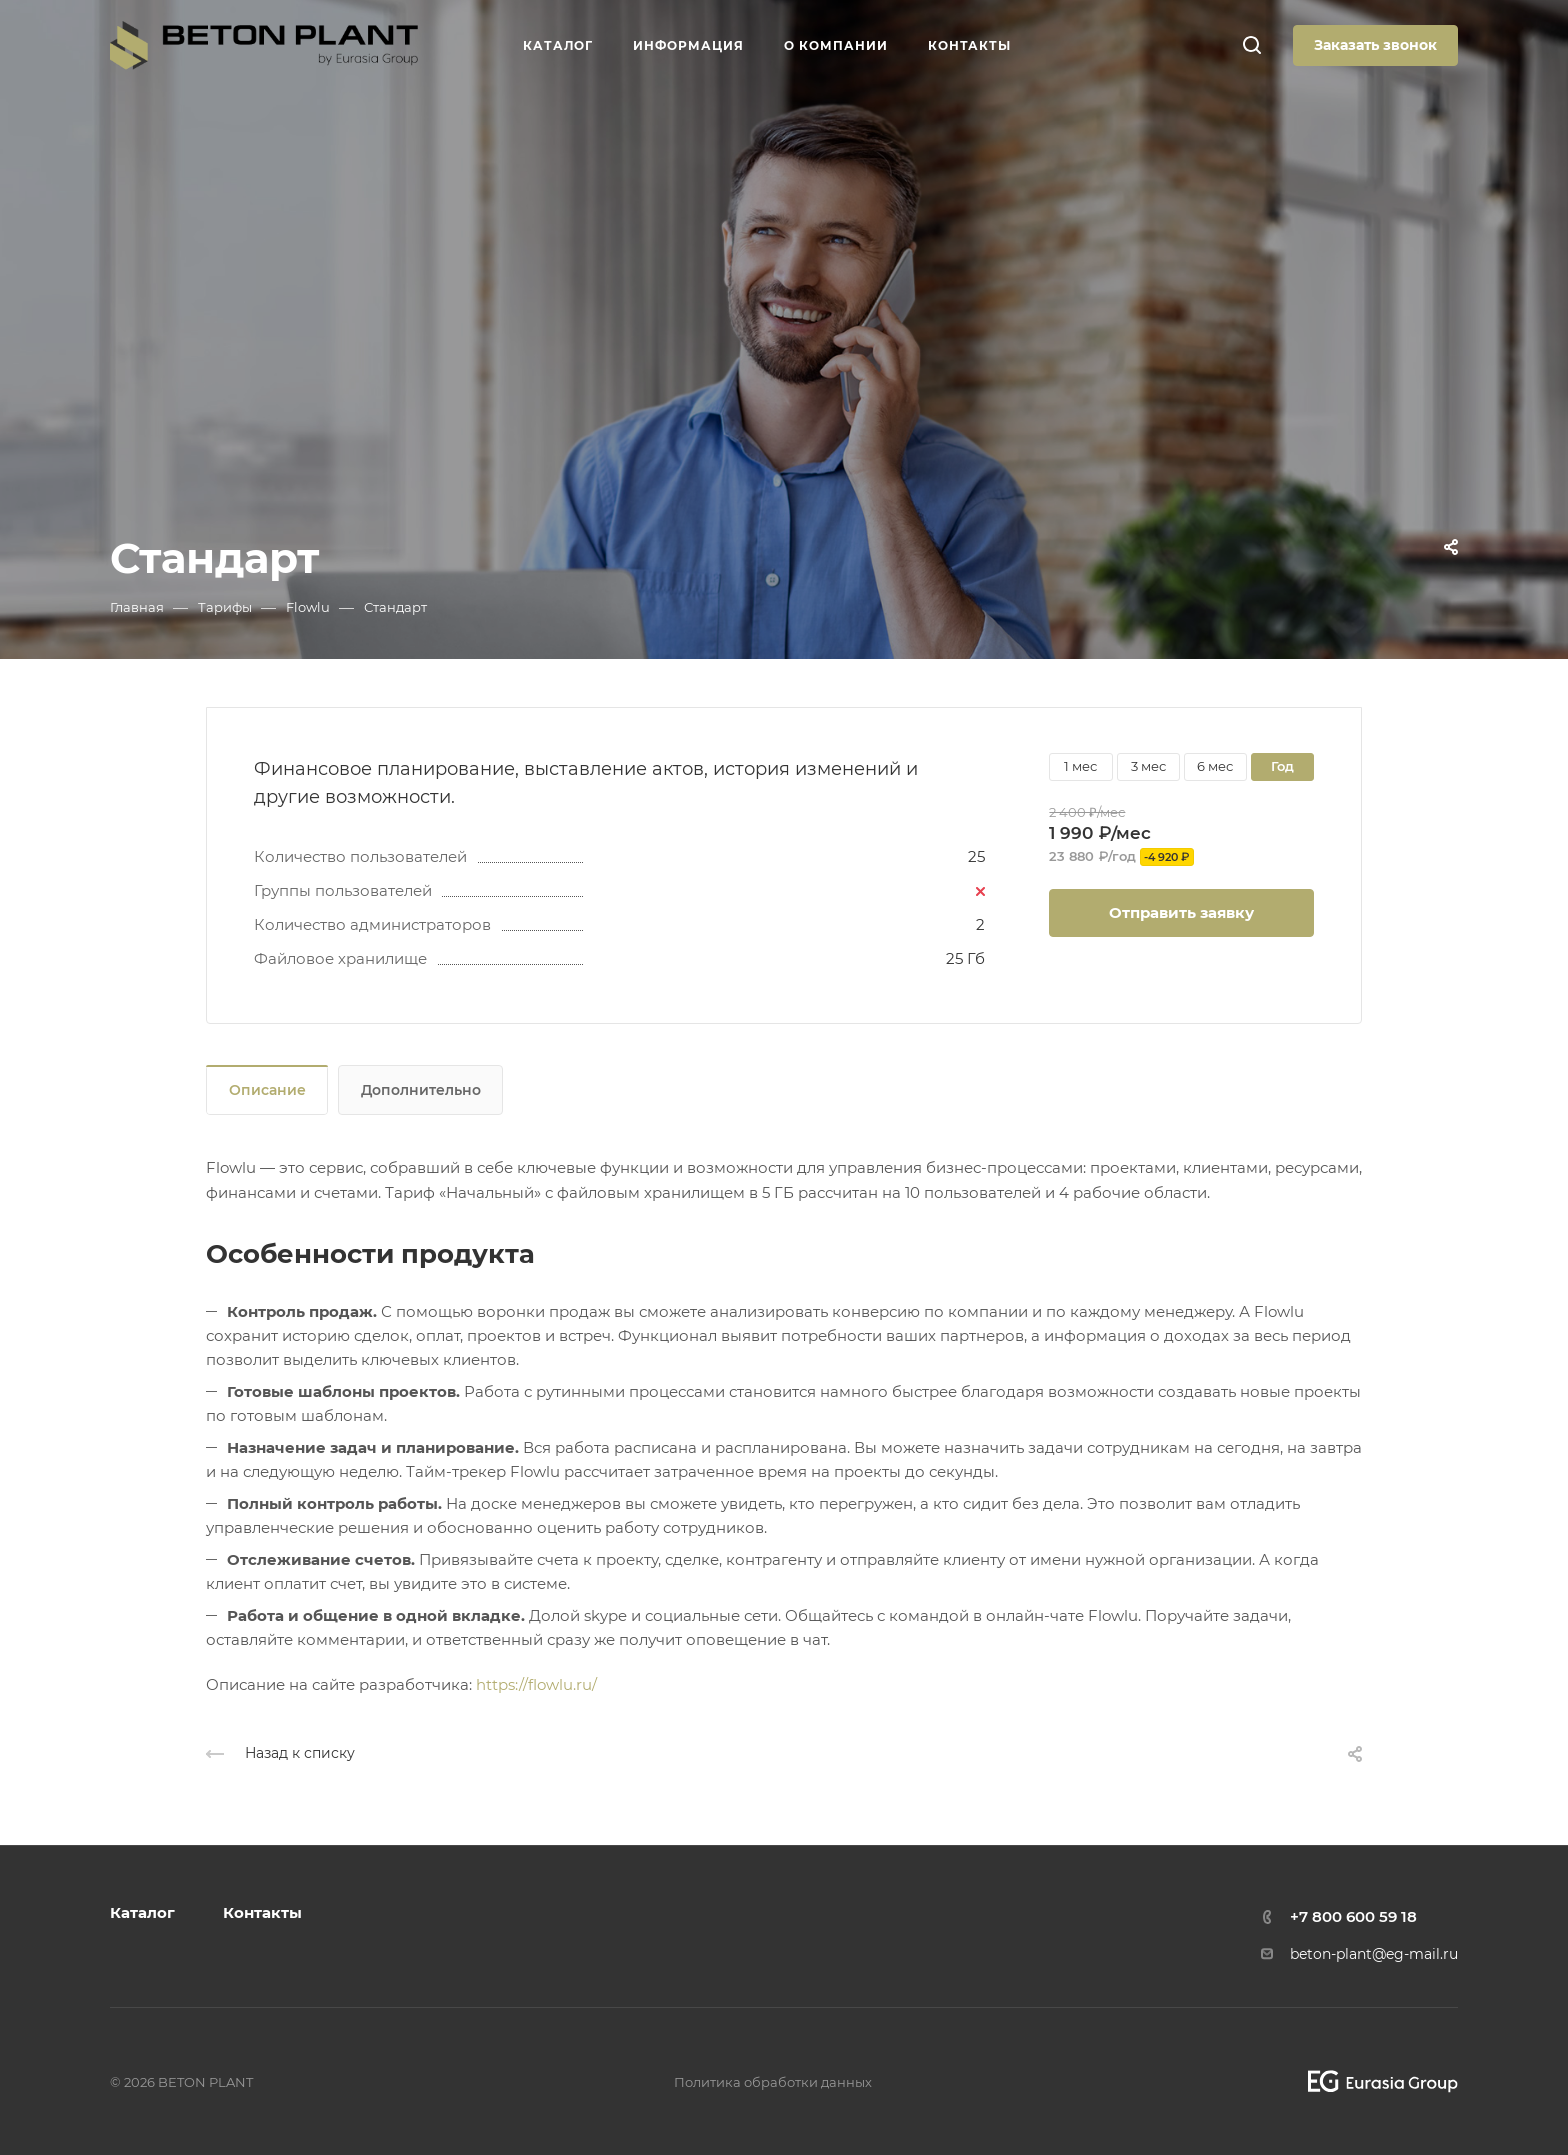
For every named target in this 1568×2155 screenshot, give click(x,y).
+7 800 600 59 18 (1353, 1916)
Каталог (142, 1912)
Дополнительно (421, 1090)
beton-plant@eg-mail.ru (1374, 1954)
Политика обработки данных (773, 2082)
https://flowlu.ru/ (536, 1684)
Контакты (262, 1912)
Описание (267, 1090)
